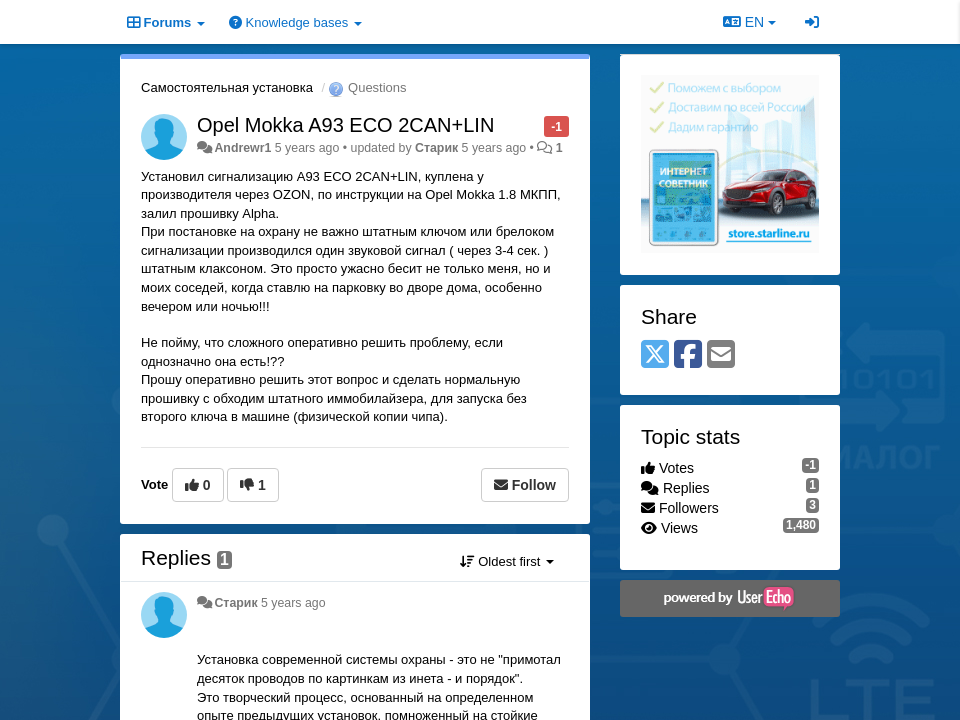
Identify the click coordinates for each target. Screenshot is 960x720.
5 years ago (293, 603)
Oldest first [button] (507, 561)
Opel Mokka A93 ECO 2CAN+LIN (345, 125)
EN (749, 22)
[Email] (721, 355)
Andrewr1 (242, 148)
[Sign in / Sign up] (812, 22)
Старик (436, 148)
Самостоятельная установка (227, 87)
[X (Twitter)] (655, 355)
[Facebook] (688, 355)
